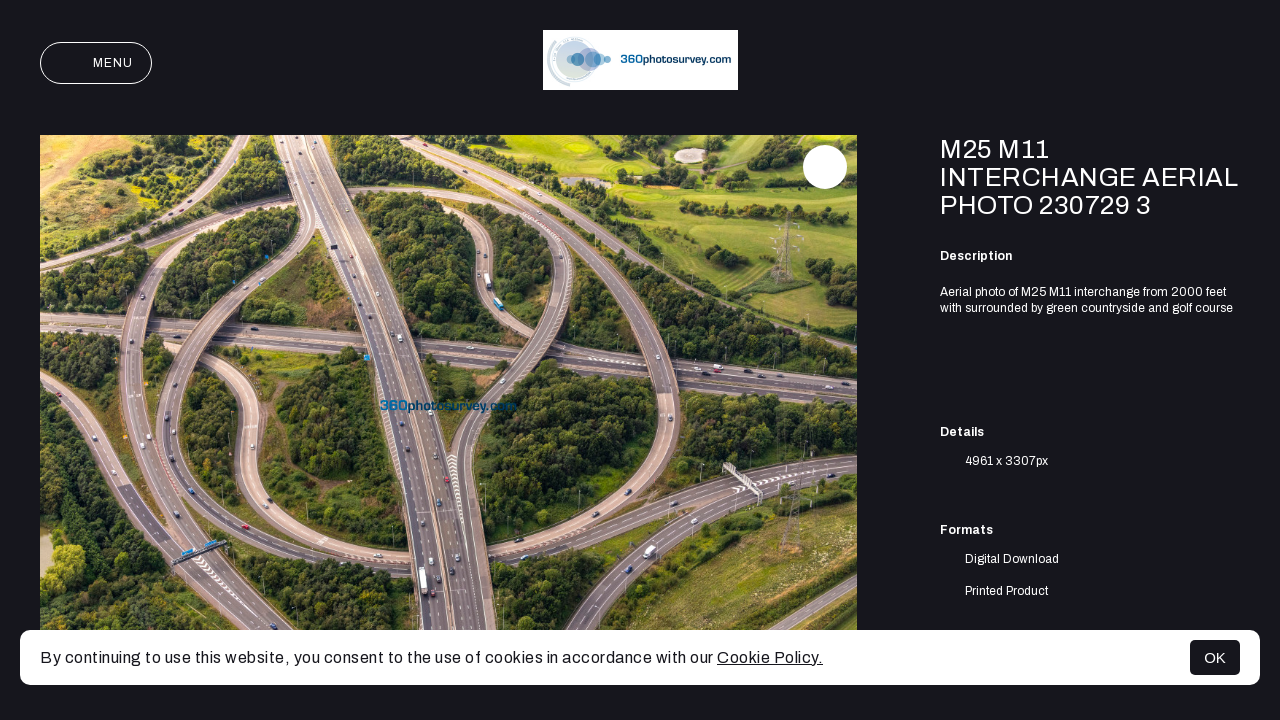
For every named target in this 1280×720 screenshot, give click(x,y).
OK (1215, 657)
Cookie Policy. (770, 657)
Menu (96, 63)
